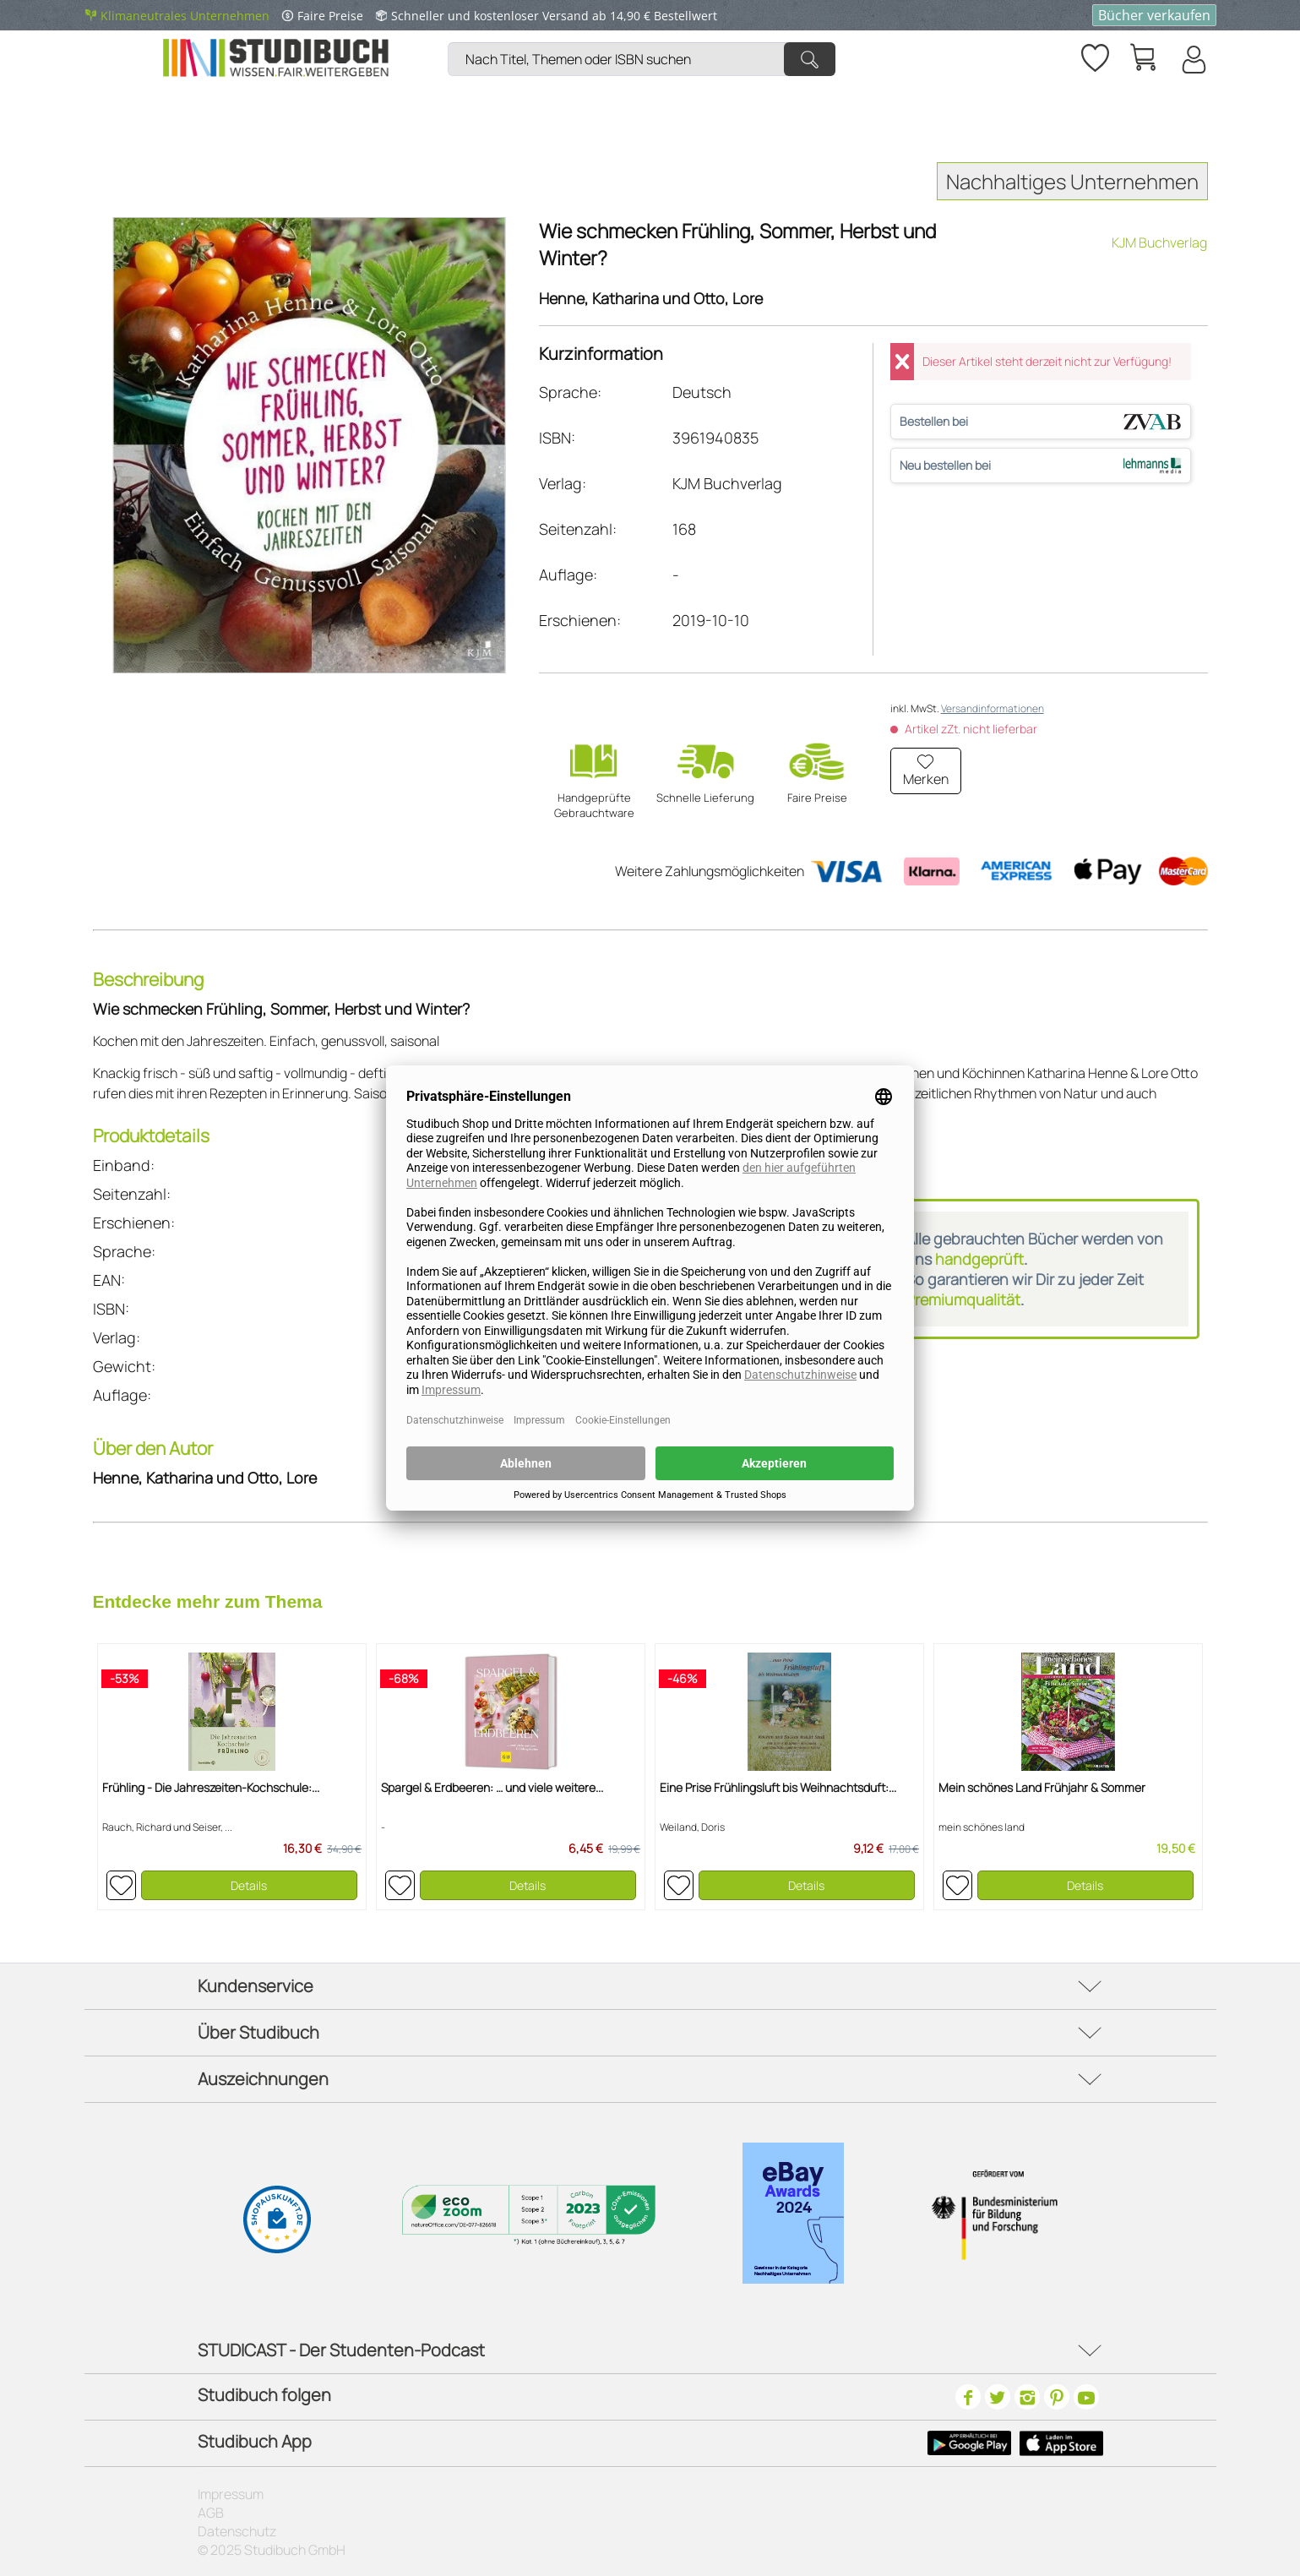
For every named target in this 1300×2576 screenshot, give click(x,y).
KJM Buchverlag (1159, 242)
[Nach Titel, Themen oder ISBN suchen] (641, 59)
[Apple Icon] (1061, 2443)
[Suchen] (809, 59)
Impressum (231, 2494)
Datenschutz (237, 2531)
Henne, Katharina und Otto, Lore (651, 298)
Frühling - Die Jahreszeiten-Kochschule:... (210, 1787)
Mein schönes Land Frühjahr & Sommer (1041, 1787)
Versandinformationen (992, 708)
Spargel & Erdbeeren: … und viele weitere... (492, 1787)
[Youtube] (1086, 2397)
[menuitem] (646, 38)
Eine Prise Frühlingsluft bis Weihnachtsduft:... (778, 1787)
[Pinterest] (1056, 2397)
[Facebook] (968, 2397)
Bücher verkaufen (1154, 15)
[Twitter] (997, 2397)
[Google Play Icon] (969, 2443)
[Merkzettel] (1094, 55)
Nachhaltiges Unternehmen (1072, 181)
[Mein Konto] (1192, 59)
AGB (211, 2512)
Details (249, 1885)
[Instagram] (1027, 2397)
